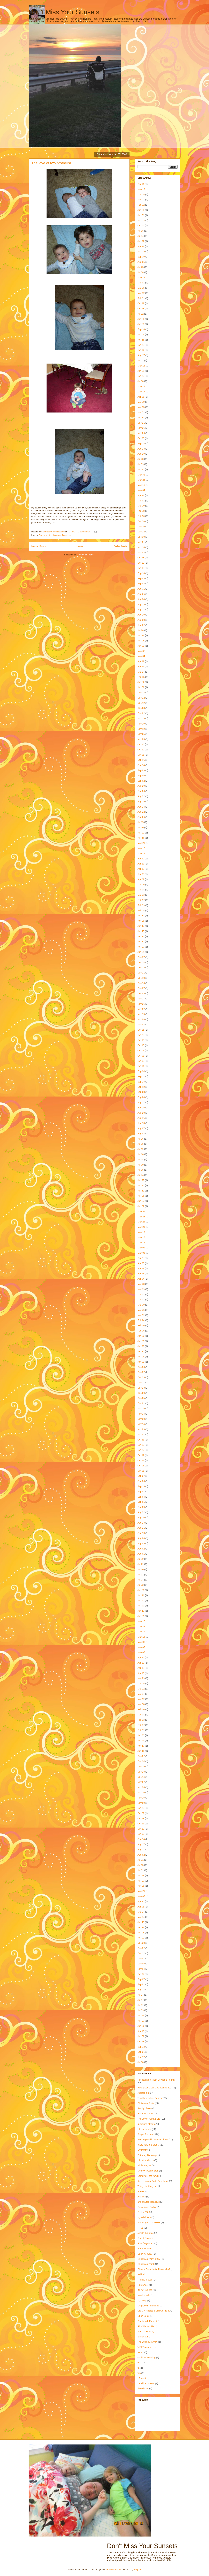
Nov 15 (141, 251)
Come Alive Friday (146, 2207)
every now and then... (148, 2144)
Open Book (143, 2316)
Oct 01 (140, 755)
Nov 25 (141, 428)
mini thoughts (144, 2165)
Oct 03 (140, 1061)
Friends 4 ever (144, 2279)
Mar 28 (141, 1284)
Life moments (144, 2129)
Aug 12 (141, 609)
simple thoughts (145, 2233)
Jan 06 (140, 1356)
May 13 (141, 485)
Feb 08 (141, 910)
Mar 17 (141, 1294)
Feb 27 (141, 199)
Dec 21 (141, 422)
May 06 (141, 1253)
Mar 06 (141, 1310)
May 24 (141, 1221)
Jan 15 (140, 339)
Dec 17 (141, 1382)
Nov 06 (141, 433)
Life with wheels (145, 2160)
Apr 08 (140, 874)
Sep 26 (141, 1481)
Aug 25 (141, 1107)
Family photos (45, 535)
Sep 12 (141, 1087)
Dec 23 (141, 967)
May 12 (141, 277)
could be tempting (146, 2357)
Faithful (141, 2274)
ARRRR (141, 2196)
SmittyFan (142, 2336)
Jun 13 (140, 1611)
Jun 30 (140, 319)
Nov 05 (141, 734)
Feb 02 (141, 204)
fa (138, 2367)
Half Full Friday (145, 2113)
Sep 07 (141, 1491)
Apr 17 (140, 863)
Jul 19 (140, 1149)
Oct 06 (140, 225)
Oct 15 (140, 1045)
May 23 (141, 386)
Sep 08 (141, 578)
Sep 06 (141, 775)
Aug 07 (141, 1128)
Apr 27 (140, 246)
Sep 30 (141, 256)
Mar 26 (141, 884)
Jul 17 (140, 2000)
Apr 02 (140, 879)
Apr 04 (140, 1278)
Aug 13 (141, 1123)
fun (139, 2373)
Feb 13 (141, 1720)
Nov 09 (141, 1429)
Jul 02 (140, 1585)
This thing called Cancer (149, 2098)
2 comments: (84, 531)
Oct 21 (140, 1813)
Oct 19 (140, 1818)
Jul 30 (140, 381)
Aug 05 (141, 262)
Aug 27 (141, 1102)
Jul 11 (140, 1574)
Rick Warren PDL (146, 2326)
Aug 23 (141, 448)
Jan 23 (140, 1740)
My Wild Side (144, 2217)
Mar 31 (141, 282)
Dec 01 (141, 1403)
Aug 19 (141, 453)
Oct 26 (140, 1029)
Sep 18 (141, 443)
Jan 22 (140, 682)
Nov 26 (141, 1787)
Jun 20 (140, 469)
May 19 (141, 1232)
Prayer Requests (145, 2134)
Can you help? (144, 2253)
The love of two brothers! (51, 163)
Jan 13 (140, 936)
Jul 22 (140, 313)
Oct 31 (140, 1439)
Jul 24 (140, 1994)
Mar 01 (141, 412)
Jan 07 (140, 946)
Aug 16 (141, 1118)
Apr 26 (140, 1657)
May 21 (141, 843)
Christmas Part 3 (145, 2264)
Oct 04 (140, 350)
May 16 (141, 1631)
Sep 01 (141, 1502)
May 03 (141, 1652)
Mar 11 (141, 1299)
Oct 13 (140, 568)
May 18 (141, 365)
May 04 (141, 490)
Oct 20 (140, 376)
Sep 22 (141, 1076)
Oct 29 (140, 303)
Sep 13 (141, 1486)
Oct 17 (140, 1455)
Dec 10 (141, 537)
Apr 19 (140, 1668)
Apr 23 (140, 1263)
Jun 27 (140, 1180)
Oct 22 (140, 562)
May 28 (141, 1216)
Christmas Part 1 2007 (148, 2259)
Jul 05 (140, 1169)
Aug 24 (141, 599)
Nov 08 (141, 1019)
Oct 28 (140, 438)
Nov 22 (141, 1009)
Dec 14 (141, 1777)
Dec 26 (141, 526)
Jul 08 (140, 272)
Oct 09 (140, 1050)
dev (139, 2362)
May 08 (141, 1642)
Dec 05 (141, 1398)
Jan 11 (140, 417)
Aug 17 (141, 355)
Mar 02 (141, 293)
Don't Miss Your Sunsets (64, 12)
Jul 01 (140, 360)
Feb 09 (141, 905)
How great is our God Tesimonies (154, 2087)
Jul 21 (140, 1860)
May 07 (141, 651)
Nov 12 (141, 729)
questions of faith (146, 2124)
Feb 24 (141, 1320)
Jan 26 (140, 920)
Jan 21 (140, 1341)
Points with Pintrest (147, 2321)
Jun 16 (140, 837)
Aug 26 (141, 594)
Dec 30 (141, 521)
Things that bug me (147, 2186)
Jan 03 (140, 324)
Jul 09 (140, 464)
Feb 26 (141, 1709)
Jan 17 (140, 926)
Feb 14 (141, 1714)
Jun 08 (140, 640)
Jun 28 (140, 635)
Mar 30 (141, 402)
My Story (141, 2300)
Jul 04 (140, 1175)
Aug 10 (141, 614)
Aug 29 (141, 786)
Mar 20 (141, 505)
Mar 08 (141, 1704)
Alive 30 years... (145, 2243)
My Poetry (142, 2150)
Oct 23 (140, 1035)
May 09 (141, 1247)
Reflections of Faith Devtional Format (156, 2079)
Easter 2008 (143, 2212)
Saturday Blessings (62, 535)
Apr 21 (140, 666)
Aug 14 (141, 806)
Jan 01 (140, 215)
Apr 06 (140, 397)
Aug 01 (141, 1553)
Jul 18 (140, 230)
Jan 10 (140, 941)
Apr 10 (140, 869)
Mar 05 (141, 194)
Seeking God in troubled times (152, 2139)
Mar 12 (141, 1699)
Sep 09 (141, 770)
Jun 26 (140, 1595)
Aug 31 (141, 588)
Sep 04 (141, 1097)
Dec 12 (141, 703)
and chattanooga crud (148, 2202)
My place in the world (148, 2305)
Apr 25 (140, 1258)
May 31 (141, 474)
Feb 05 (141, 677)
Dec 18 (141, 978)
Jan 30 (140, 1336)
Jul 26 (140, 1138)
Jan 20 (140, 1346)
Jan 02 (140, 687)
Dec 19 (141, 1766)
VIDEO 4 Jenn (144, 2347)
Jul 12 (140, 2005)
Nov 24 (141, 220)
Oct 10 (140, 1829)
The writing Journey (147, 2342)
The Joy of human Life (148, 2118)
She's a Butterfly (145, 2331)
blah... (140, 2352)
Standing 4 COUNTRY (148, 2222)
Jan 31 (140, 915)
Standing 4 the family (148, 2176)
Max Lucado (143, 2295)
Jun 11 (140, 1190)
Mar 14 (141, 671)
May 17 (141, 189)
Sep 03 (141, 583)
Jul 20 (140, 1569)
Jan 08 (140, 1932)
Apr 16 (140, 2031)
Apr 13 (140, 1273)
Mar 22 (141, 1688)
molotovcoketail (113, 2569)
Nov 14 (141, 1424)
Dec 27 (141, 957)
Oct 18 (140, 308)
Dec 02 (141, 713)
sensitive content (145, 2383)
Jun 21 (140, 1185)
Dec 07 (141, 988)
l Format (141, 2378)
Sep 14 (141, 765)
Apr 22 (140, 495)
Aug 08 (141, 620)
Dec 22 (141, 531)
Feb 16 (141, 516)
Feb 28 (141, 511)
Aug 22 (141, 796)
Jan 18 (140, 1927)
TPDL (140, 2227)
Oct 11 (140, 1460)
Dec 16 (141, 983)
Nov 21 (141, 542)
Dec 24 (141, 692)
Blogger (137, 2569)
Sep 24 (141, 1071)
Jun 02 (140, 646)
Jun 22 (140, 241)
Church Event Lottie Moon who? (153, 2269)
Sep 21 (141, 2052)
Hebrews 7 (142, 2285)
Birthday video (144, 2248)
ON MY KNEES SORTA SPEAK (153, 2310)
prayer (140, 2191)
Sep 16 (141, 329)
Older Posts (120, 546)
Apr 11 (140, 184)
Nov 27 (141, 998)
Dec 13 (141, 1387)
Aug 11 (141, 1527)
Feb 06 (141, 1330)
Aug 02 (141, 625)
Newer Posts (38, 546)
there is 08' (143, 2388)
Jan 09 (140, 210)
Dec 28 (141, 1943)
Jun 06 (140, 334)
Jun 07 (140, 1201)
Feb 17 (141, 900)
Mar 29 (141, 1678)
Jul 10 (140, 827)
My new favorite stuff (147, 2170)
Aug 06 (141, 817)
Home (79, 546)
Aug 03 (141, 1133)
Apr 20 (140, 1662)
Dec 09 (141, 1393)
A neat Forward (145, 2238)
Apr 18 (140, 1268)
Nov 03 (141, 552)
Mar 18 (141, 889)
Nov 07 (141, 1434)
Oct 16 (140, 1040)
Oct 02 (140, 1974)
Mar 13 (141, 895)
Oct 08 (140, 1055)
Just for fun (143, 2093)
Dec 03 (141, 708)
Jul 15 (140, 822)
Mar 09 (141, 1304)
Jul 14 (140, 236)
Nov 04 (141, 1969)
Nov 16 (141, 547)
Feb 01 (141, 298)
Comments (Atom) (85, 554)
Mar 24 (141, 1911)
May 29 (141, 1891)
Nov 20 (141, 723)
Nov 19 (141, 1014)
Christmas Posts (145, 2103)
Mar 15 (141, 407)
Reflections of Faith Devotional (153, 2181)
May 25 (141, 479)
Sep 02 (141, 780)
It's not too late (144, 2290)
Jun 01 (140, 1616)
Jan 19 (140, 1922)
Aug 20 (141, 1113)
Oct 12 (140, 749)
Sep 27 (141, 1476)
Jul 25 (140, 267)
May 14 (141, 853)
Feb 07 (141, 1725)
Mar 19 (141, 1289)
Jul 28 (140, 459)
